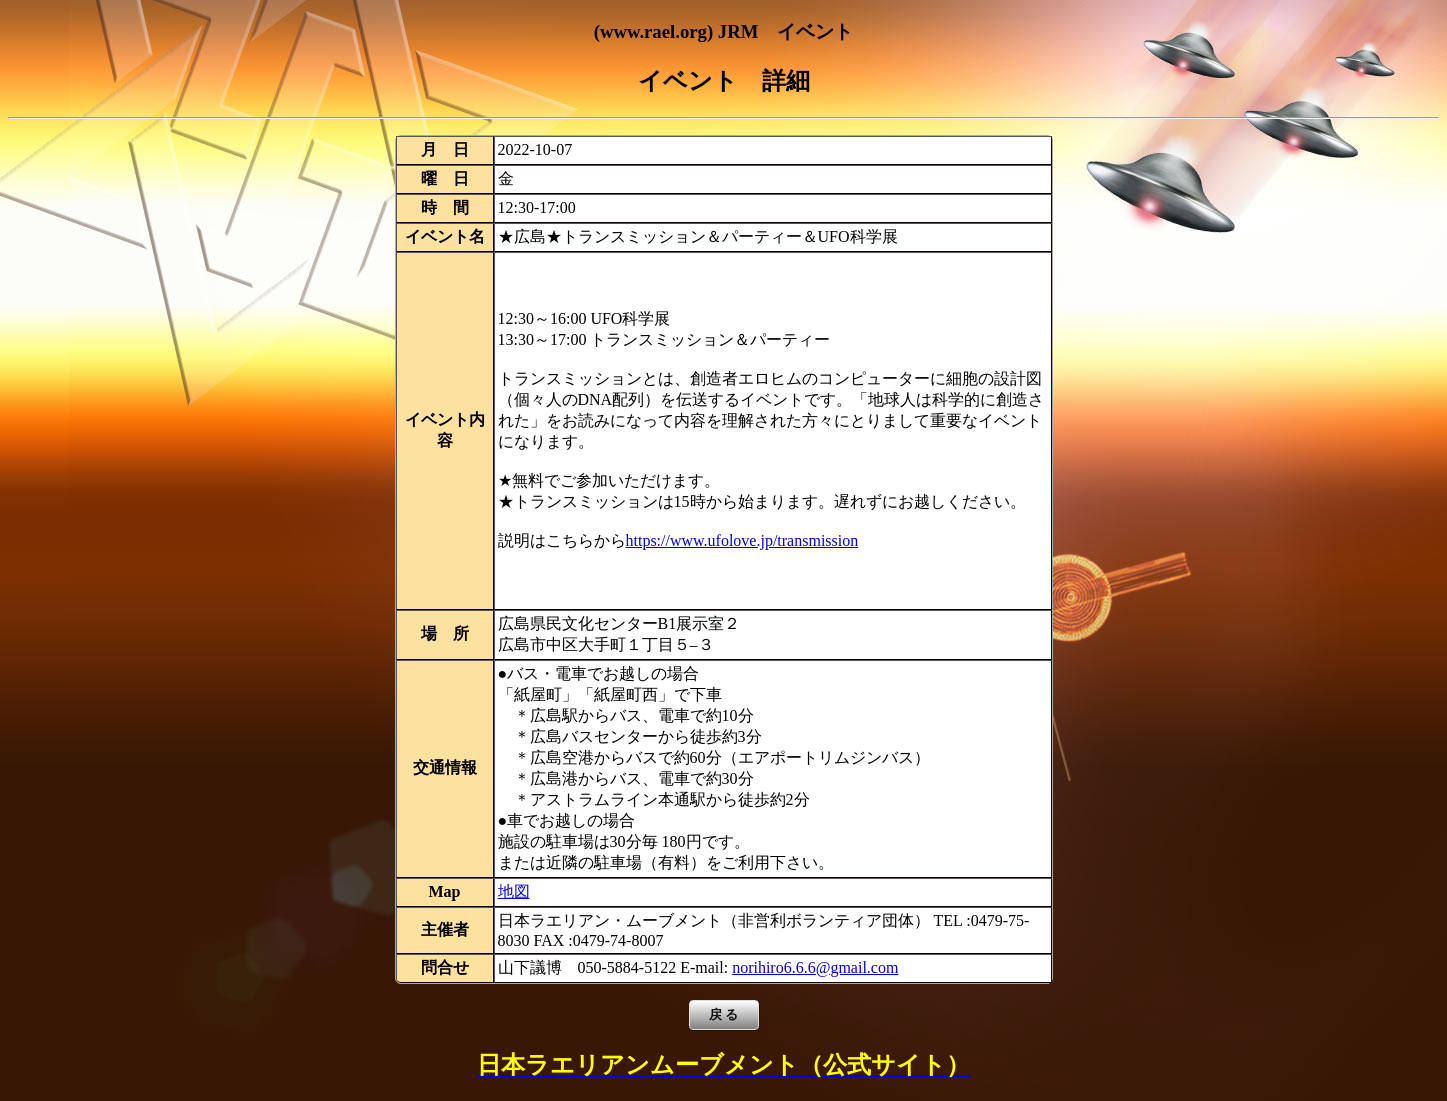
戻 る (724, 1014)
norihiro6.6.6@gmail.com (815, 967)
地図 (514, 891)
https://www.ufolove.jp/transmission (742, 540)
